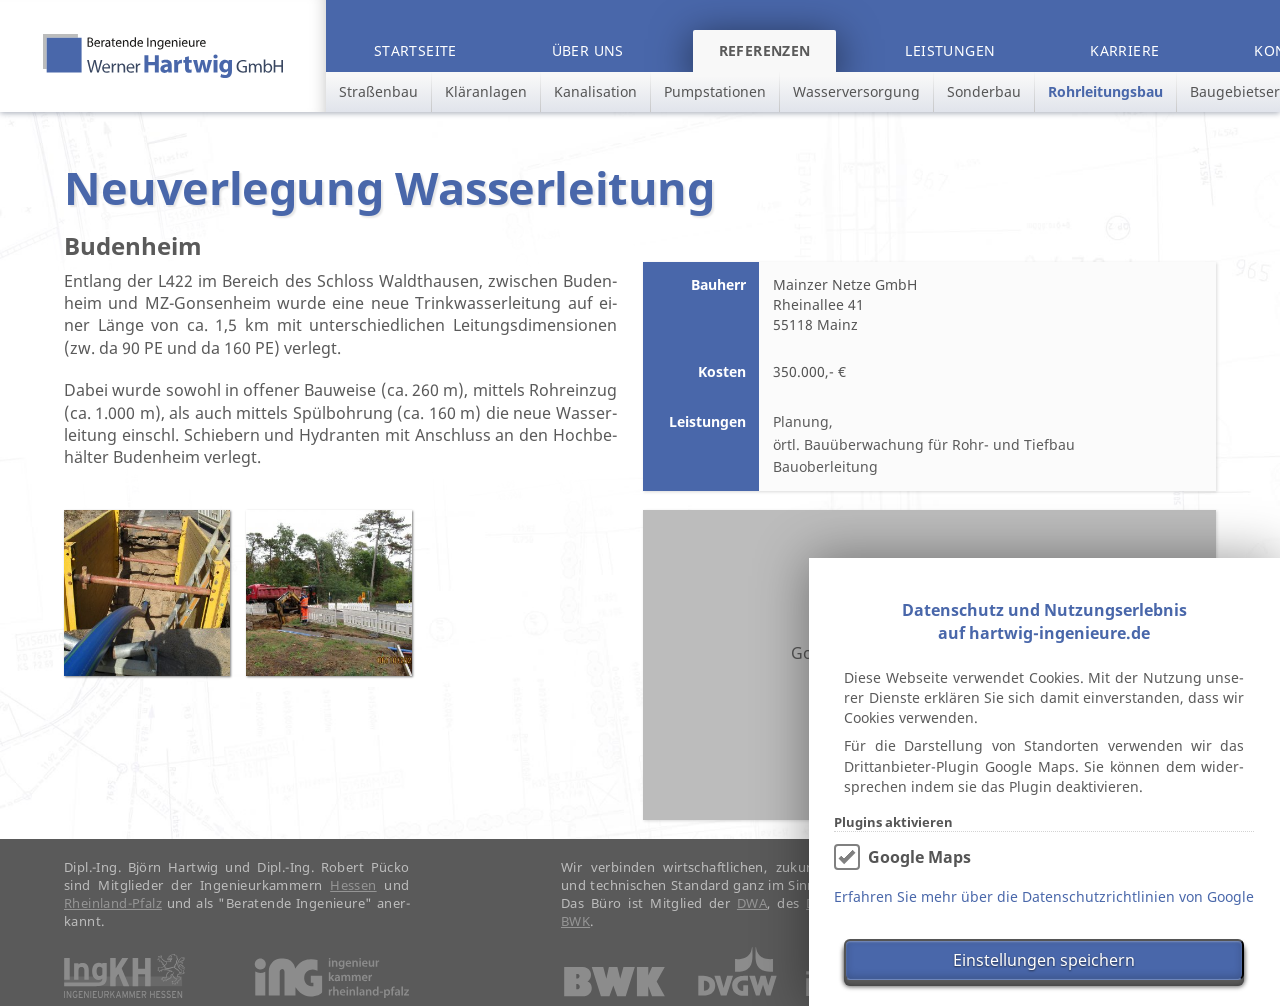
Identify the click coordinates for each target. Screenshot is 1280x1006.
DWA (752, 915)
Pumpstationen (715, 91)
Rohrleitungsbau (1105, 91)
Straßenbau (378, 91)
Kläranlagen (486, 91)
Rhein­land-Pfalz (113, 915)
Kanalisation (595, 91)
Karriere (1124, 50)
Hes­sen (353, 897)
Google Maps (919, 857)
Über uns (588, 50)
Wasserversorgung (856, 91)
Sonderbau (984, 91)
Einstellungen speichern (1044, 960)
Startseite (415, 50)
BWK (575, 933)
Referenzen (765, 50)
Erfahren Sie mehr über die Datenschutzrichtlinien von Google (1044, 896)
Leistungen (950, 50)
